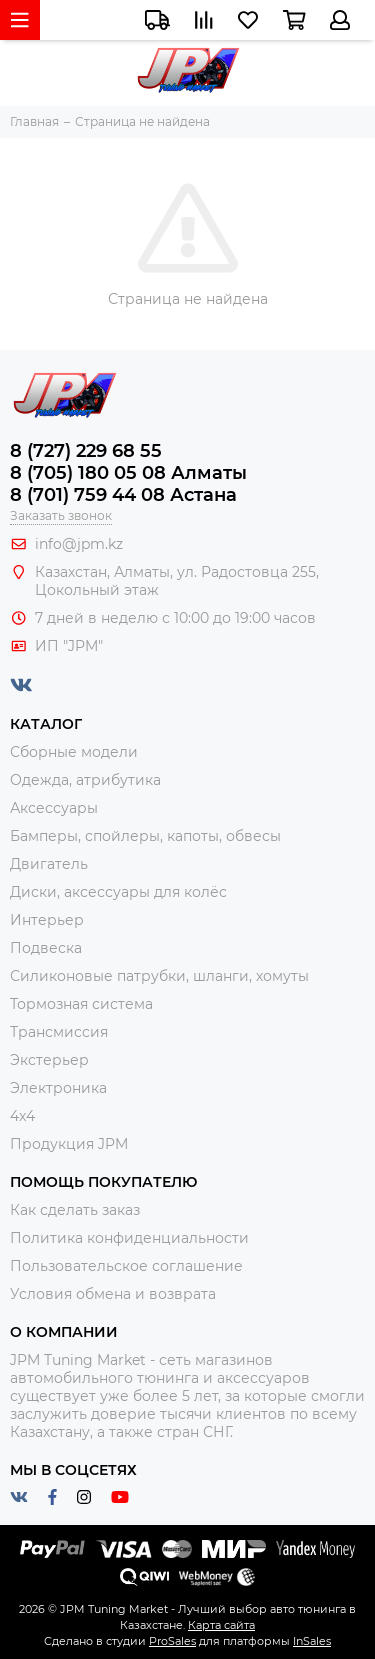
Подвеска (46, 948)
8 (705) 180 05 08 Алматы (128, 473)
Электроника (58, 1088)
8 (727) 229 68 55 (86, 451)
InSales (312, 1641)
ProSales (172, 1641)
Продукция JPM (69, 1144)
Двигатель (49, 864)
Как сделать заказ (75, 1210)
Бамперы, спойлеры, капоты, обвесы (145, 836)
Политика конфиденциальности (129, 1238)
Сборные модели (74, 752)
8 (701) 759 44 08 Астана (123, 495)
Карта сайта (221, 1625)
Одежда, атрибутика (85, 780)
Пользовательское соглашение (126, 1266)
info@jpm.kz (79, 544)
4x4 (22, 1116)
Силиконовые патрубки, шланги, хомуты (159, 976)
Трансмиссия (59, 1032)
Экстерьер (49, 1060)
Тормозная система (81, 1004)
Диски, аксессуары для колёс (118, 892)
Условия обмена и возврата (113, 1294)
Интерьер (47, 920)
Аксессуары (54, 808)
